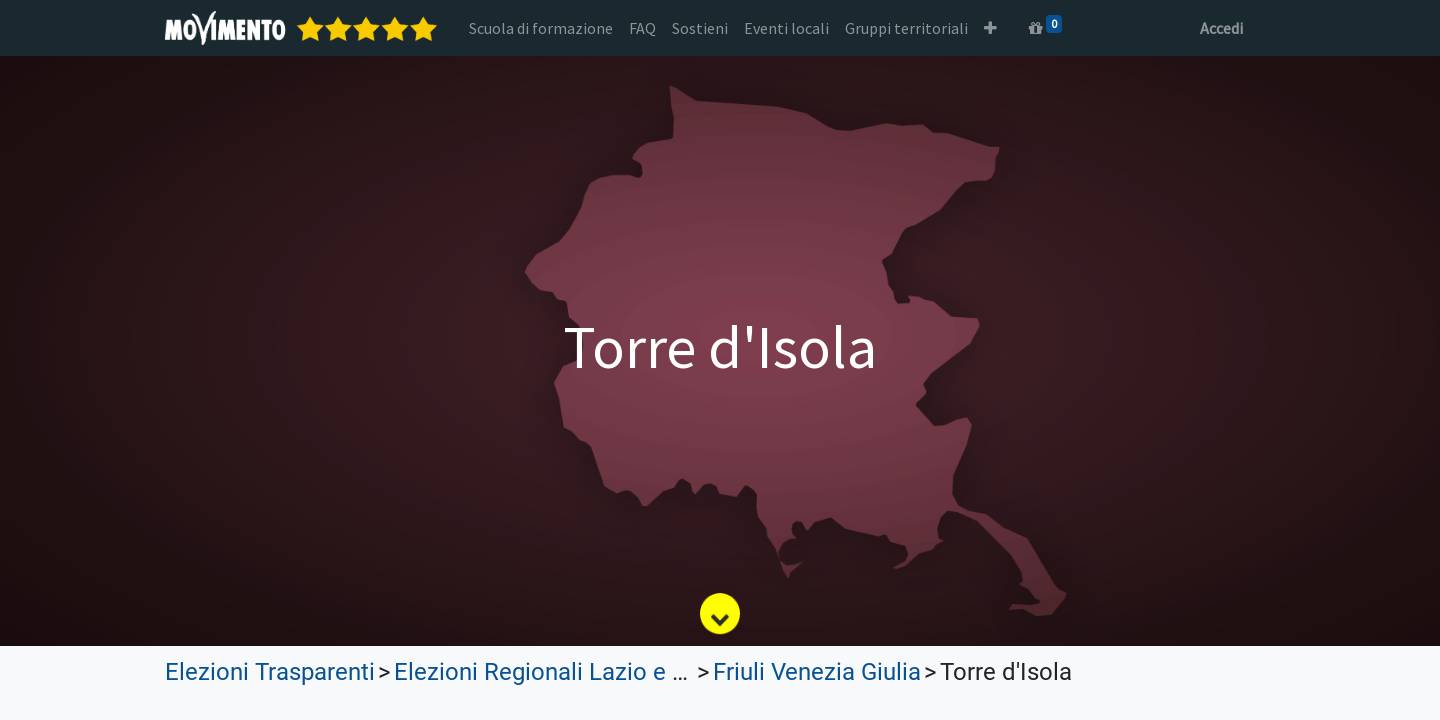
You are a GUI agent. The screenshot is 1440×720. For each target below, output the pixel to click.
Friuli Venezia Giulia (817, 672)
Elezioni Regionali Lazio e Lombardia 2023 (619, 672)
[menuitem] (541, 28)
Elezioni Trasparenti (270, 672)
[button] (990, 28)
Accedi (1221, 28)
